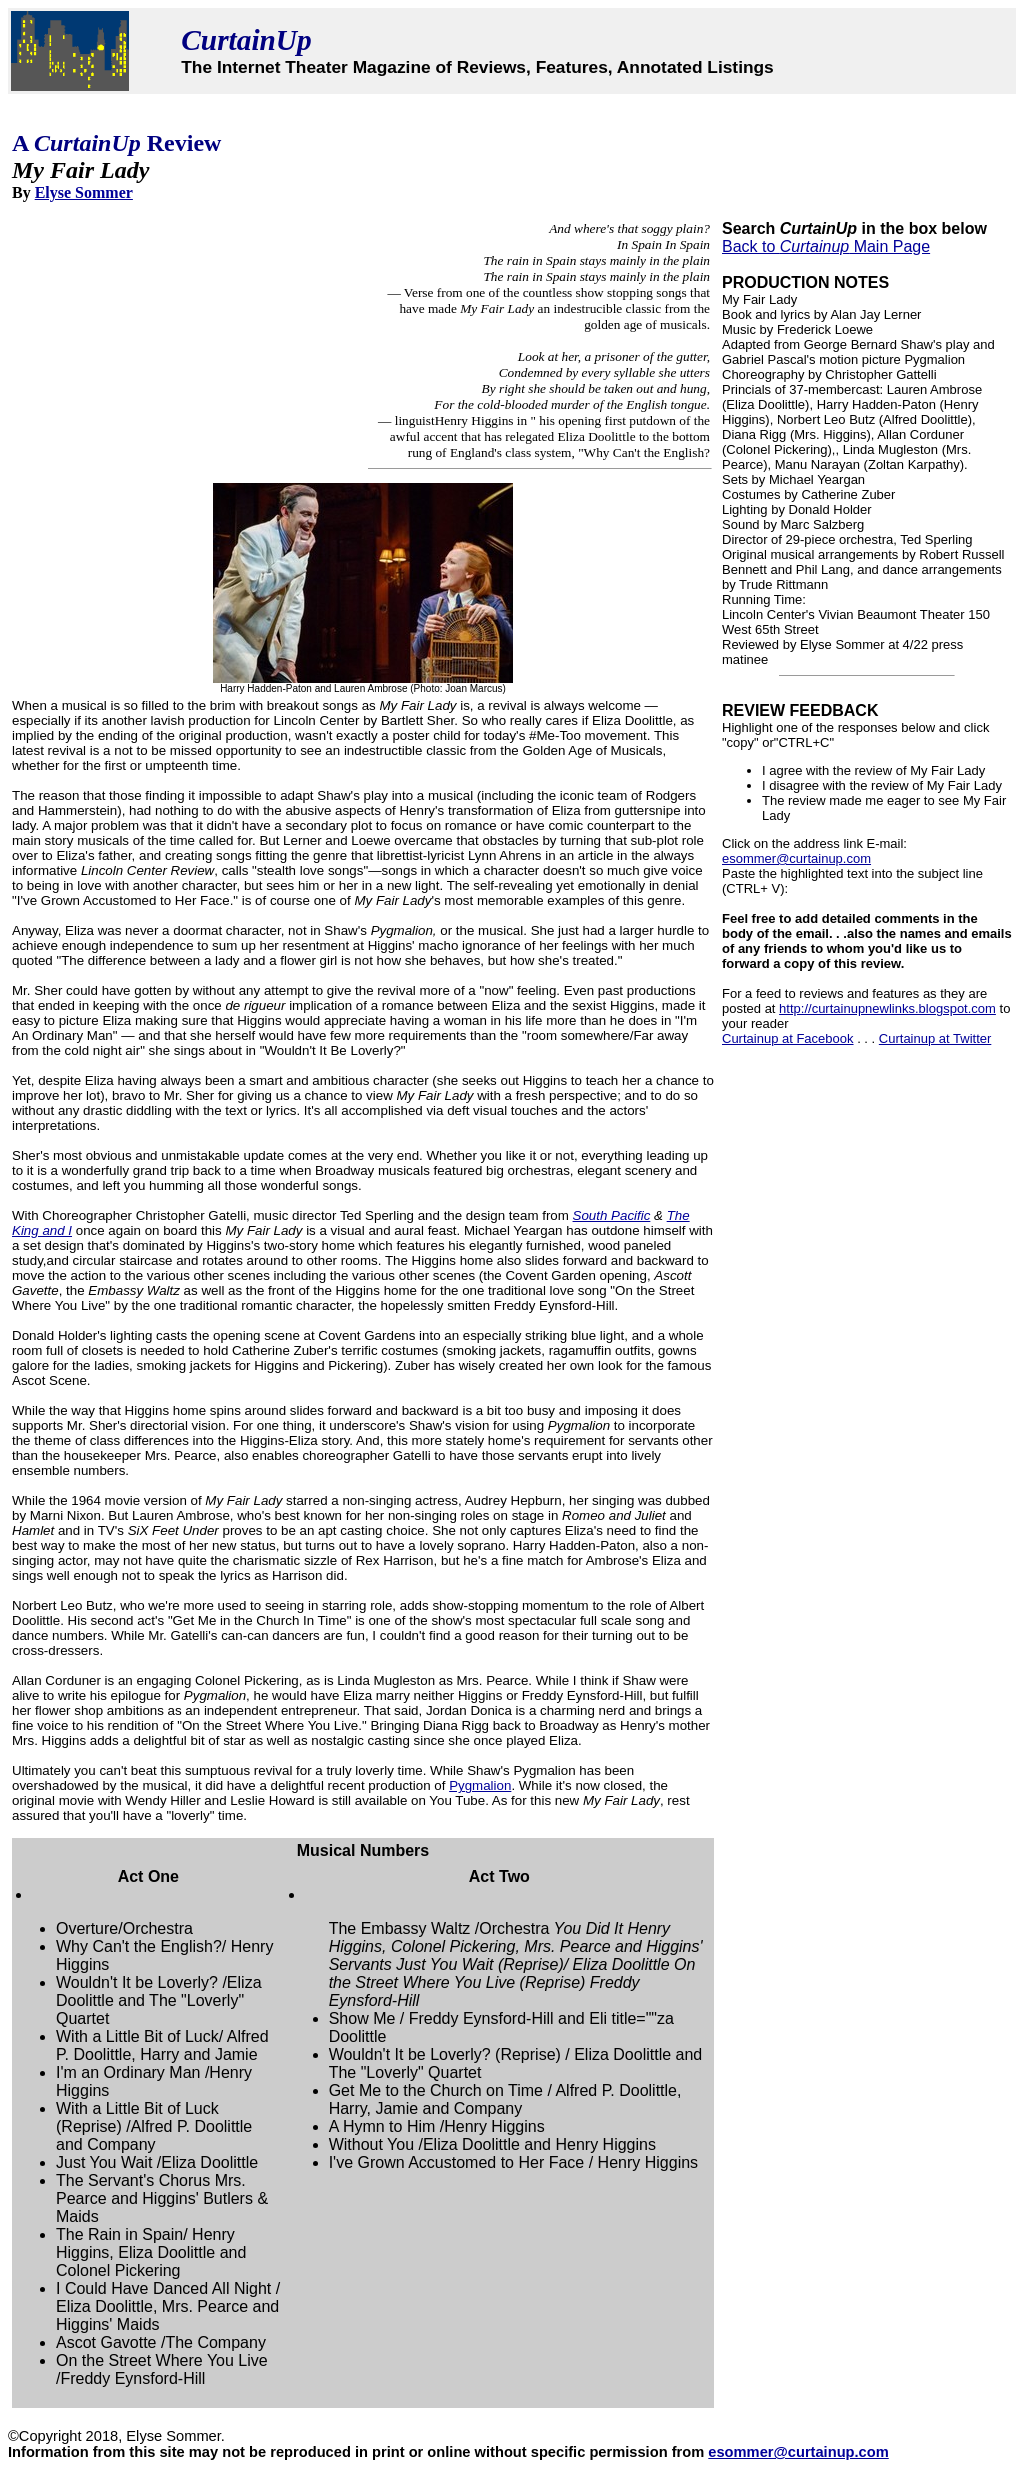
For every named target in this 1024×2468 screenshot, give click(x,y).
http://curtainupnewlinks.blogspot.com (887, 1008)
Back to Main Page (826, 246)
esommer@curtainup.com (796, 858)
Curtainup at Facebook (788, 1038)
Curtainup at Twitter (935, 1038)
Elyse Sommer (84, 192)
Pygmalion (480, 1785)
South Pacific (612, 1215)
